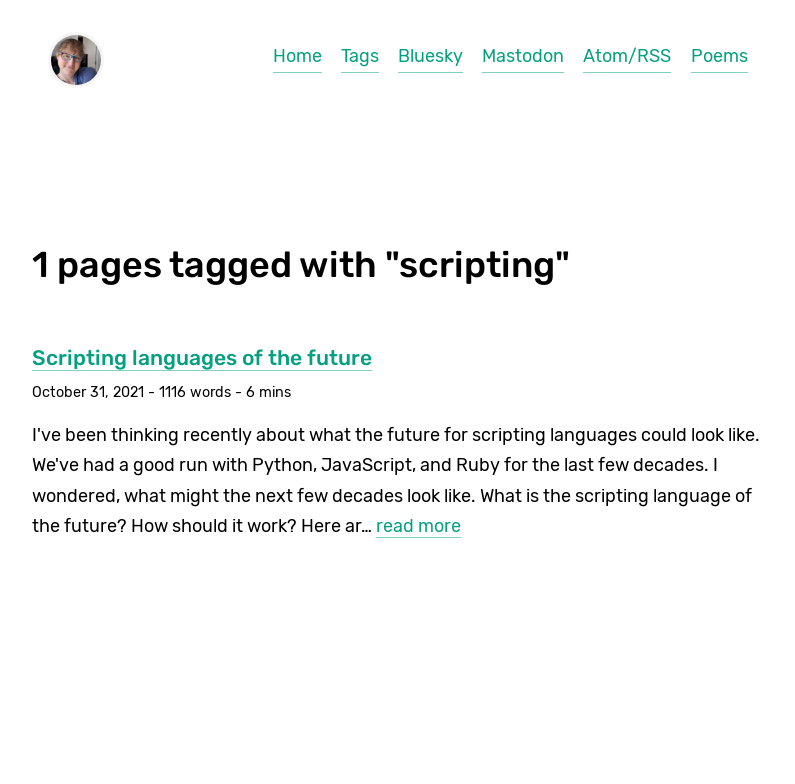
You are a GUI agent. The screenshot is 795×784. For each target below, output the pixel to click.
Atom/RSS (627, 56)
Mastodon (523, 56)
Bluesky (430, 56)
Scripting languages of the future (202, 357)
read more (418, 526)
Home (297, 56)
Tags (360, 56)
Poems (719, 56)
